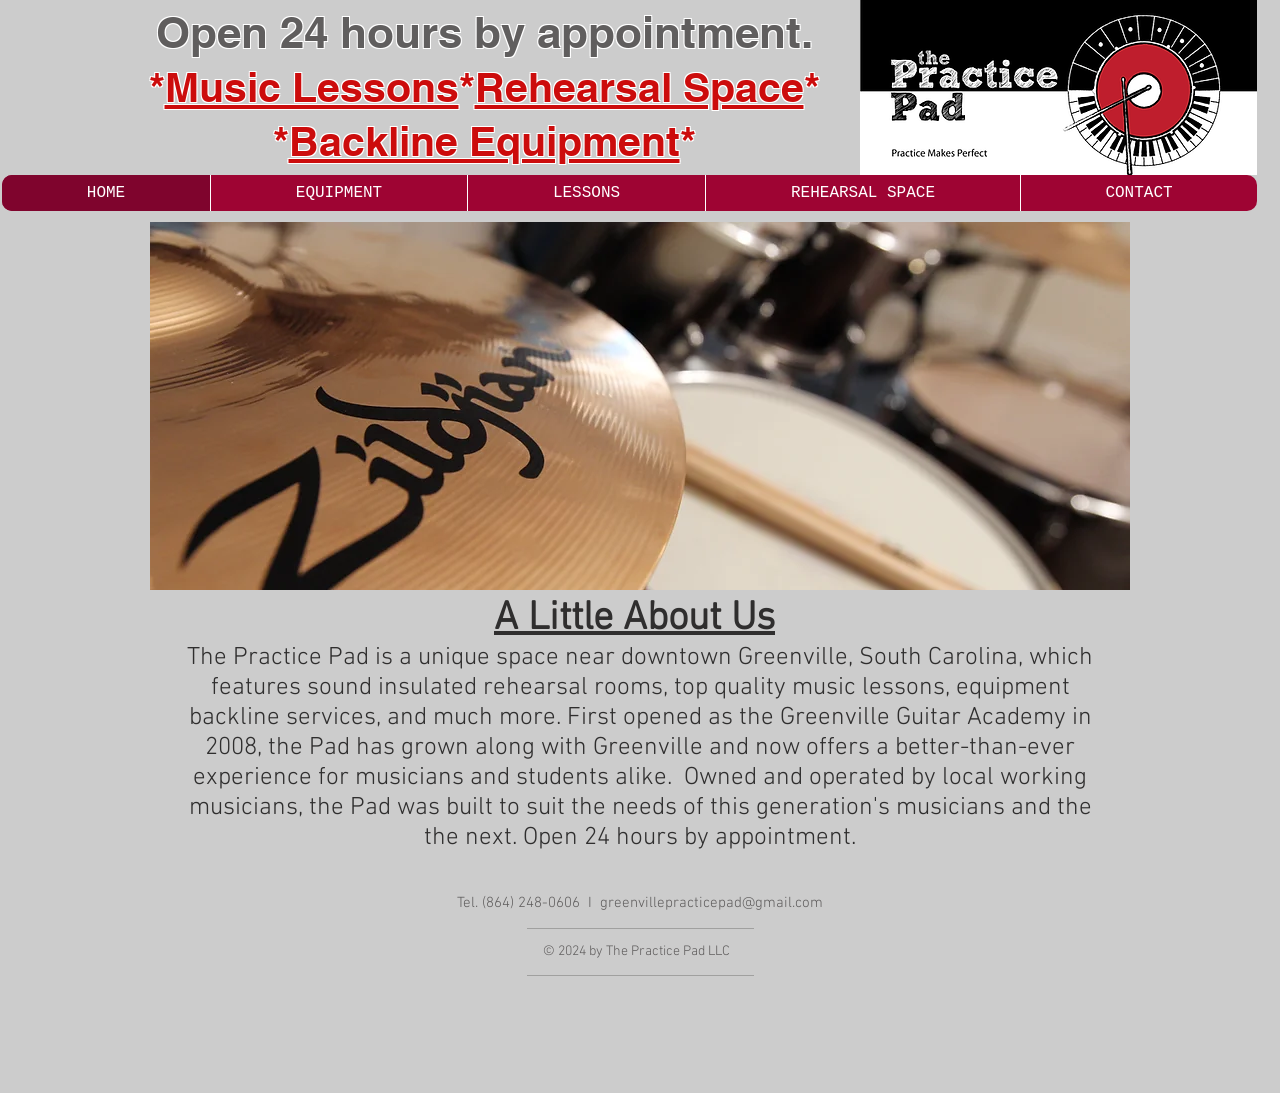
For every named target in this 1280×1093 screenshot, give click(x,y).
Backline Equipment (484, 141)
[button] (640, 406)
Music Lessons (312, 87)
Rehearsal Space (639, 87)
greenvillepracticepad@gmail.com (711, 903)
